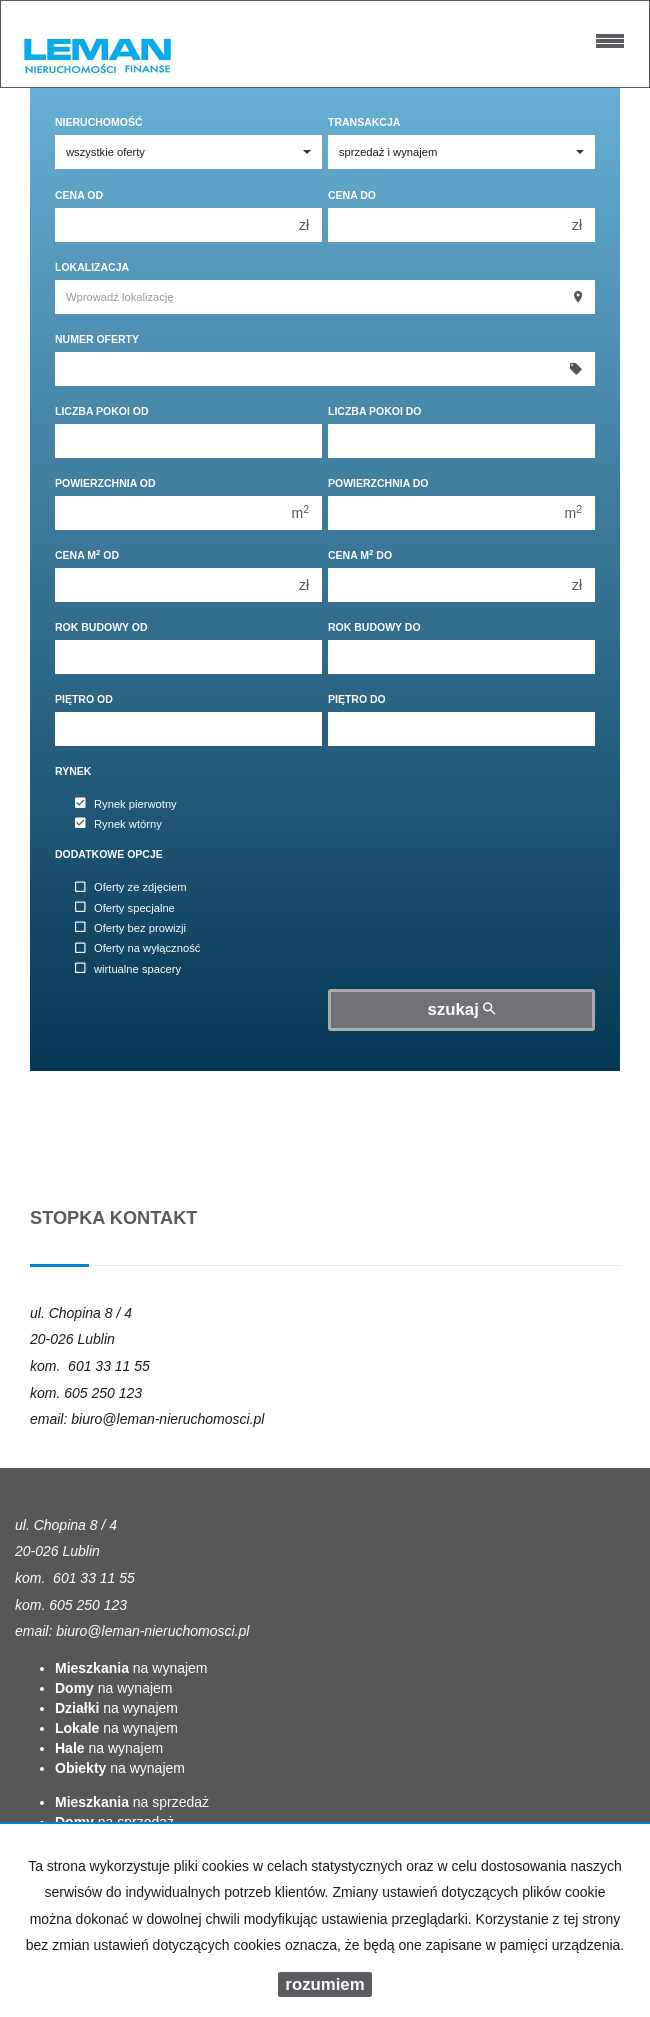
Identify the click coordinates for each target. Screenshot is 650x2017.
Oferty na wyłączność (137, 949)
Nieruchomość (99, 122)
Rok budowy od (101, 627)
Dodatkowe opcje (109, 854)
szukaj (462, 1009)
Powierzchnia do (378, 483)
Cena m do (360, 554)
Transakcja (364, 122)
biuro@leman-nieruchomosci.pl (167, 1419)
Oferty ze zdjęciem (131, 888)
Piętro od (84, 699)
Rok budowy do (374, 627)
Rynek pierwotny (126, 804)
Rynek (73, 771)
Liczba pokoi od (102, 411)
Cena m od (87, 554)
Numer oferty (97, 339)
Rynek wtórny (118, 824)
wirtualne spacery (128, 969)
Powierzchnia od (105, 483)
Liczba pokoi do (375, 411)
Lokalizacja (92, 267)
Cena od (79, 195)
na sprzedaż (132, 1802)
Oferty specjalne (125, 908)
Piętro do (357, 699)
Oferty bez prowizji (130, 928)
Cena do (352, 195)
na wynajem (131, 1668)
